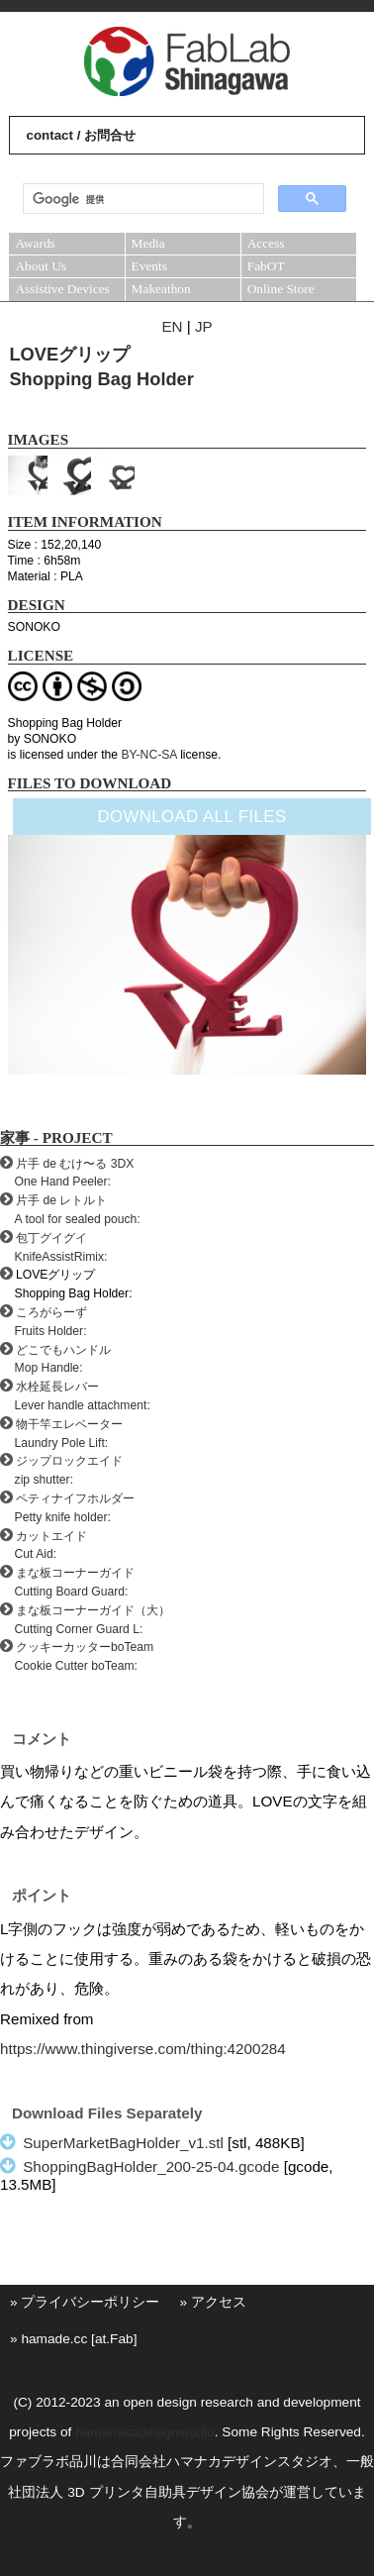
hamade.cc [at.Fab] (79, 2338)
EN (171, 326)
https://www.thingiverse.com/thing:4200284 (143, 2048)
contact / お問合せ (81, 135)
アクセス (218, 2302)
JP (204, 326)
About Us (40, 265)
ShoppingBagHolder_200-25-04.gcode (151, 2166)
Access (266, 243)
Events (149, 265)
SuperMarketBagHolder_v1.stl (123, 2142)
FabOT (266, 265)
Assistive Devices (62, 288)
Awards (34, 243)
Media (148, 243)
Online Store (281, 288)
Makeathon (161, 288)
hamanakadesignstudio (145, 2431)
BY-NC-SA (148, 755)
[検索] (141, 199)
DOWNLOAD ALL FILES (191, 816)
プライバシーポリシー (90, 2302)
